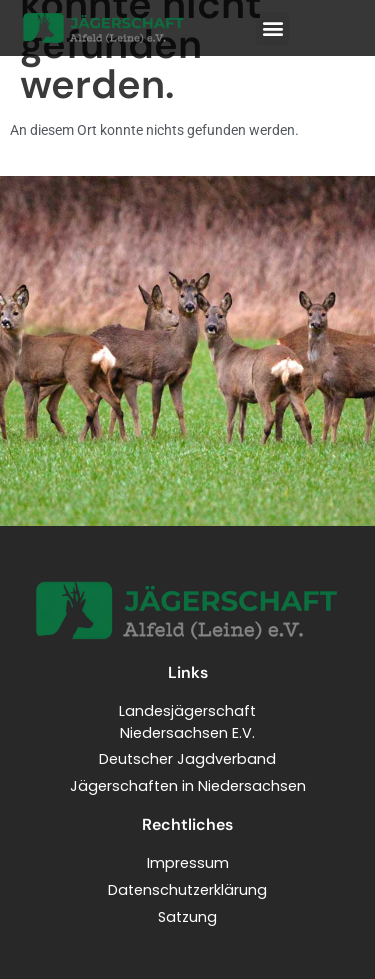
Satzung (187, 917)
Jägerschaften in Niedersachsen (188, 786)
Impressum (188, 863)
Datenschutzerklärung (187, 890)
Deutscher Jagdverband (187, 759)
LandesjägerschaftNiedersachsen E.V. (187, 722)
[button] (272, 28)
